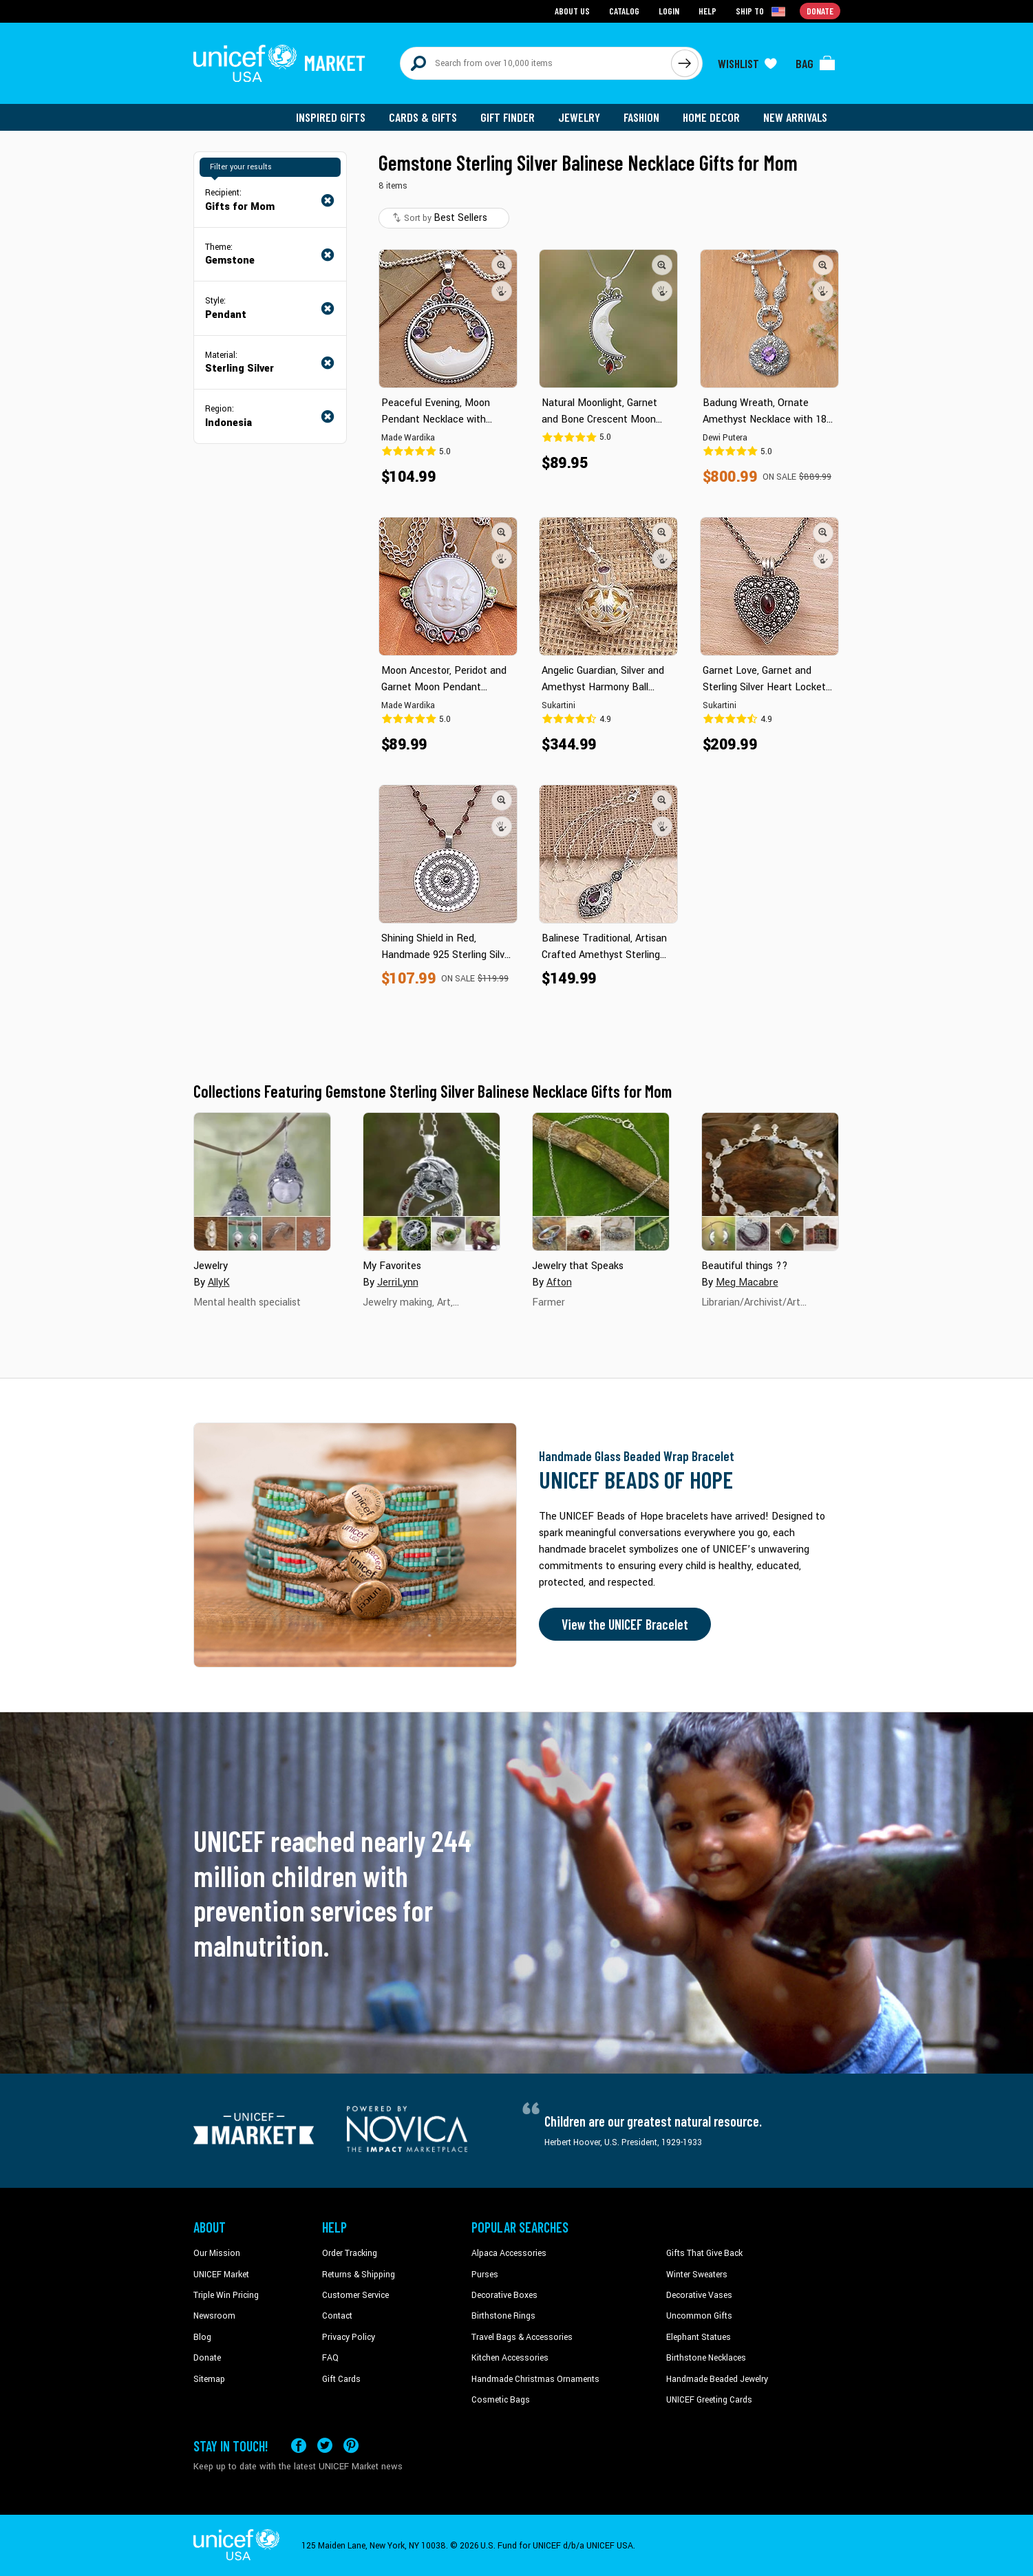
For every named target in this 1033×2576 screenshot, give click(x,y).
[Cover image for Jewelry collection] (262, 1181)
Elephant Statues (698, 2337)
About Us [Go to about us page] (572, 11)
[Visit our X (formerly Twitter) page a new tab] (325, 2445)
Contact (337, 2316)
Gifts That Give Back (704, 2253)
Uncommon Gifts (699, 2316)
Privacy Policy (348, 2337)
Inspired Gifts (330, 117)
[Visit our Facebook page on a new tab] (298, 2445)
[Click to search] (685, 63)
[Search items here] (536, 63)
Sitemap (209, 2379)
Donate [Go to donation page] (820, 11)
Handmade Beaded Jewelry (717, 2379)
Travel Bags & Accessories (522, 2337)
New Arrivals (795, 117)
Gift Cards (341, 2379)
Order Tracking (349, 2253)
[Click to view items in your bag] (815, 63)
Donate (207, 2358)
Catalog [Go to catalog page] (624, 11)
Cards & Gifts (423, 117)
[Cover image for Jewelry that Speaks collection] (601, 1181)
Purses (484, 2274)
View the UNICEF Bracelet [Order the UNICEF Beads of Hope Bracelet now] (625, 1624)
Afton (559, 1282)
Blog (202, 2337)
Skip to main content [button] (516, 0)
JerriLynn (397, 1282)
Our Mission (216, 2253)
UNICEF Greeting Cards (709, 2400)
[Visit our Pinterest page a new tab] (351, 2445)
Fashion (641, 117)
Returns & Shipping (358, 2274)
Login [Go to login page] (669, 11)
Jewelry (579, 117)
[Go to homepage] (279, 63)
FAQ (330, 2358)
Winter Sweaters (696, 2274)
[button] (501, 265)
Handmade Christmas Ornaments (535, 2379)
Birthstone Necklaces (706, 2358)
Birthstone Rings (503, 2316)
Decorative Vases (699, 2295)
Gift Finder (507, 117)
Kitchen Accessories (510, 2358)
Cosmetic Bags (500, 2400)
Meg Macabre (747, 1282)
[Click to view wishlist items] (747, 63)
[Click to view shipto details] (761, 11)
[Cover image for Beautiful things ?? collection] (770, 1181)
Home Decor (711, 117)
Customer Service (355, 2295)
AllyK (219, 1282)
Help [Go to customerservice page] (707, 11)
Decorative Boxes (504, 2295)
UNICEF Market (221, 2274)
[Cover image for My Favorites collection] (431, 1181)
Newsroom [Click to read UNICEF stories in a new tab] (214, 2316)
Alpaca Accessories (508, 2253)
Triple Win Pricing (226, 2295)
